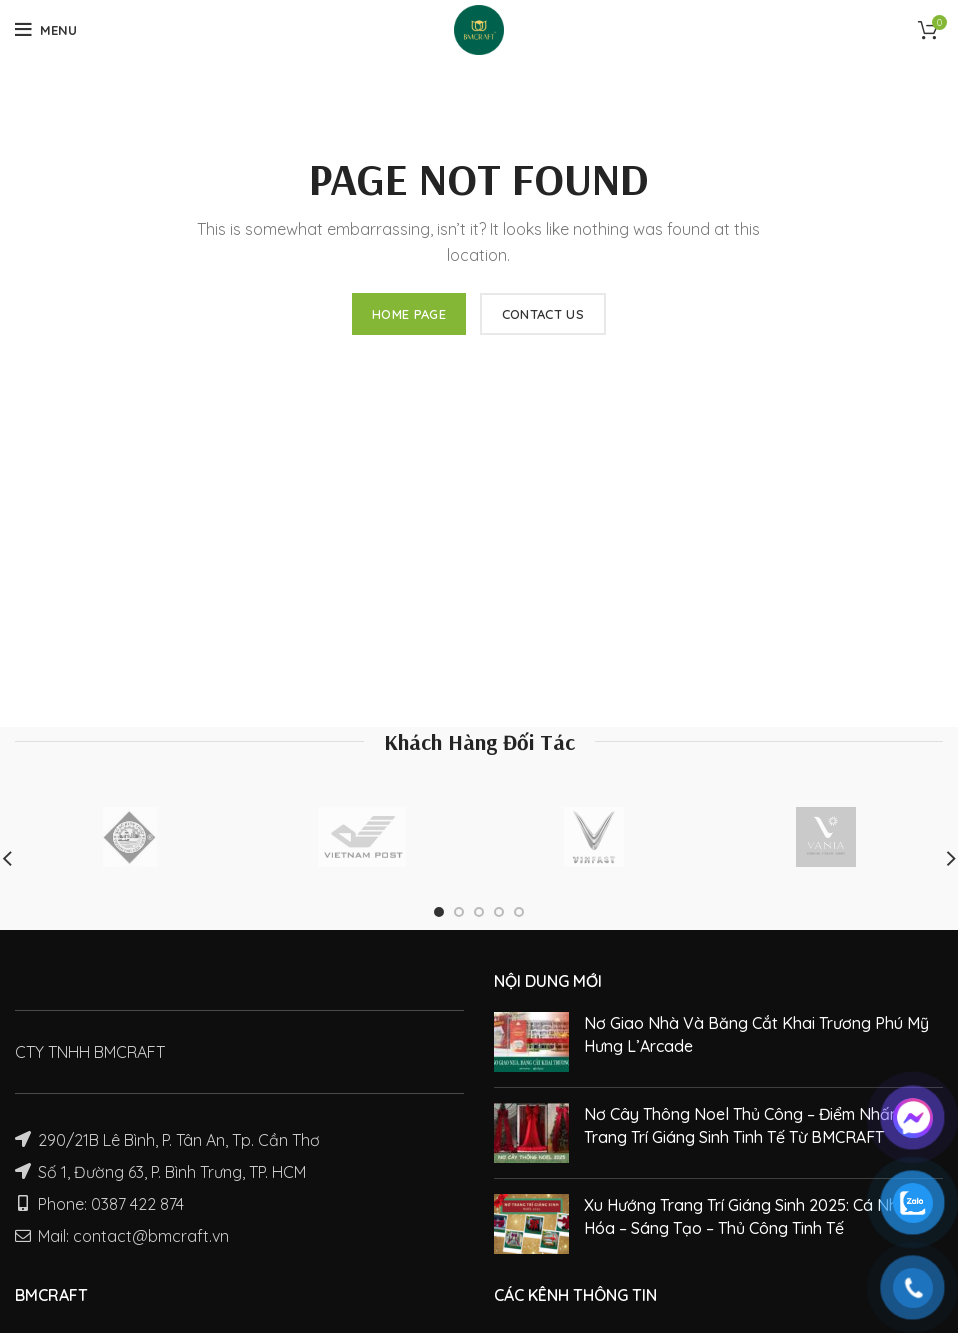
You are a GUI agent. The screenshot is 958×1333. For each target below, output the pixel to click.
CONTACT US (543, 314)
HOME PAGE (409, 314)
